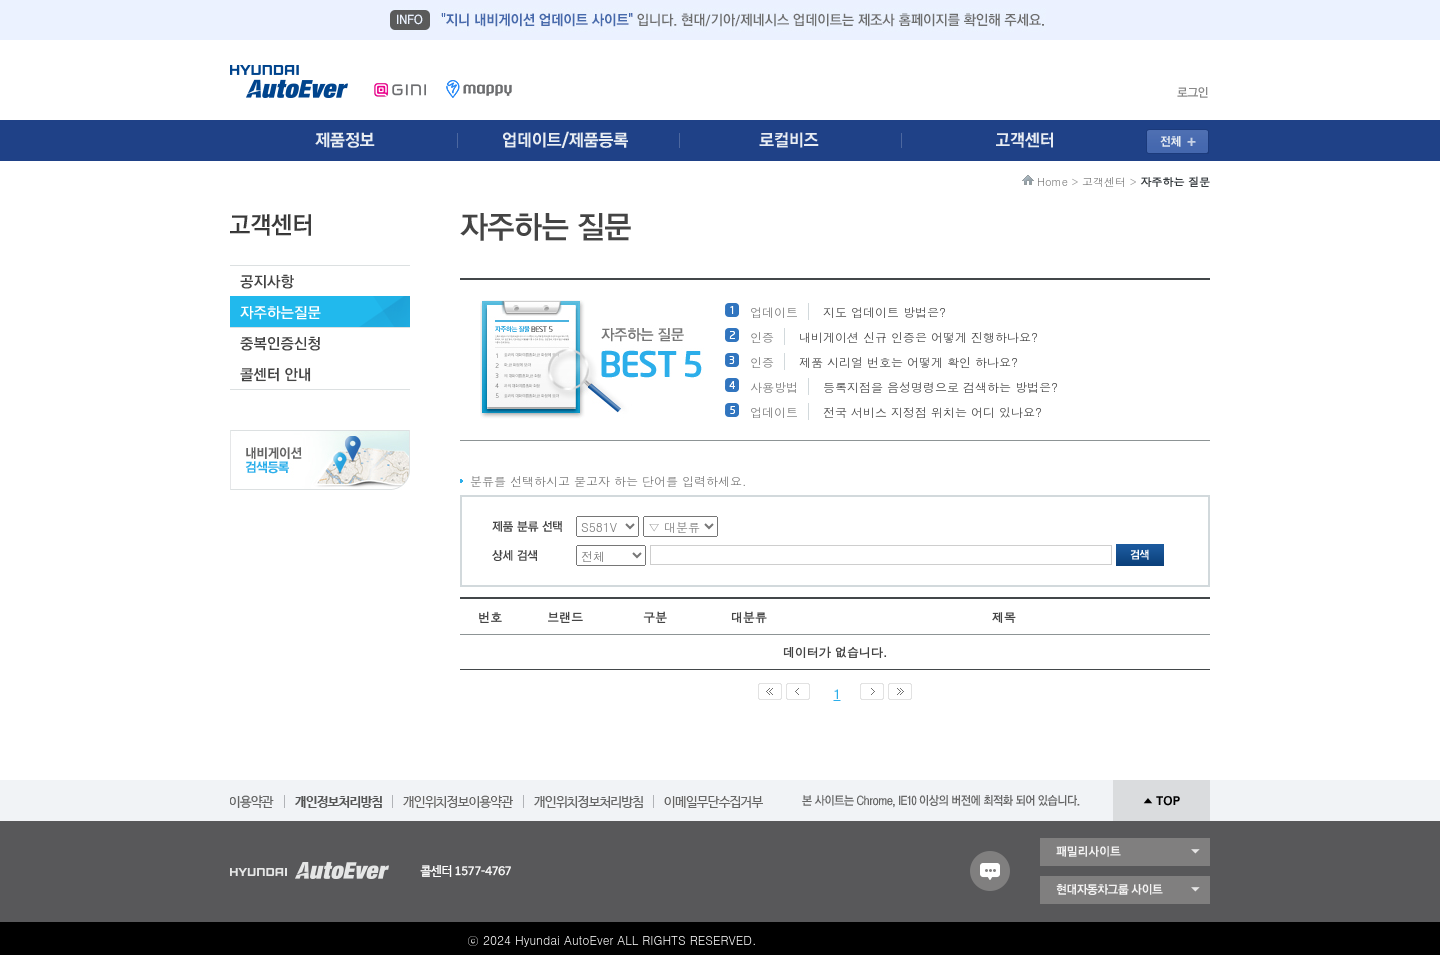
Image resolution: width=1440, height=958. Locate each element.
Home (1052, 181)
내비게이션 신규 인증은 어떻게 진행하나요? (918, 336)
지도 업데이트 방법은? (884, 311)
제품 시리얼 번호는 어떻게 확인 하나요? (908, 361)
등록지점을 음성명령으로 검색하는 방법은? (940, 386)
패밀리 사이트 (1125, 852)
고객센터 (1104, 181)
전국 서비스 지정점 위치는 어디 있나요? (932, 411)
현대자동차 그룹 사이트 (1125, 890)
